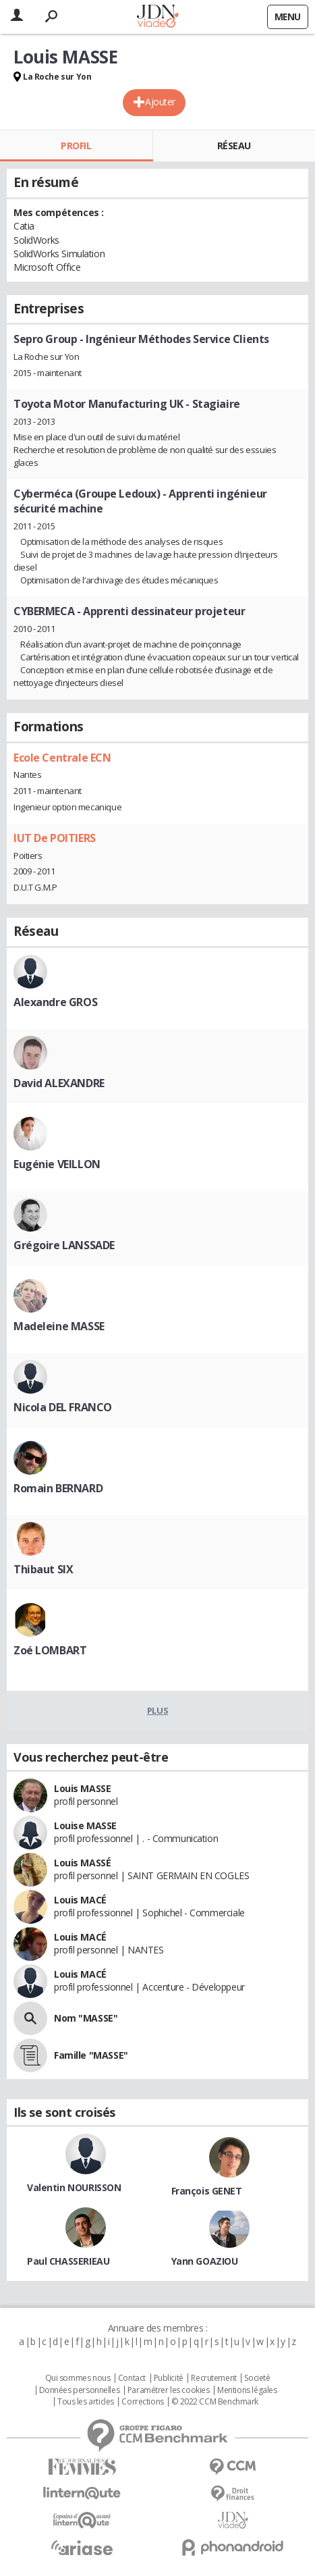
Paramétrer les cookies (168, 2390)
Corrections (142, 2402)
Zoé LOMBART (49, 1650)
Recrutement (213, 2378)
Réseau (234, 145)
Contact (132, 2378)
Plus (157, 1710)
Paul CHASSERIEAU (68, 2261)
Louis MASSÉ (82, 1862)
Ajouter (160, 101)
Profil (76, 145)
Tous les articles (85, 2402)
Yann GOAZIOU (204, 2261)
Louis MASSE (82, 1788)
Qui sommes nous (78, 2378)
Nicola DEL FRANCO (62, 1407)
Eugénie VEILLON (57, 1164)
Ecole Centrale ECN (62, 757)
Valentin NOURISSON (74, 2187)
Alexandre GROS (55, 1002)
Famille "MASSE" (91, 2055)
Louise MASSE (85, 1825)
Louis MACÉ (80, 1899)
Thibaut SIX (43, 1569)
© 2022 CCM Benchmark (214, 2402)
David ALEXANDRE (59, 1083)
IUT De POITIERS (54, 838)
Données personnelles (79, 2390)
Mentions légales (247, 2390)
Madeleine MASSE (59, 1326)
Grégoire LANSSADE (64, 1245)
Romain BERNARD (58, 1488)
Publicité (168, 2378)
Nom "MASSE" (85, 2018)
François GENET (206, 2190)
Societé (257, 2378)
